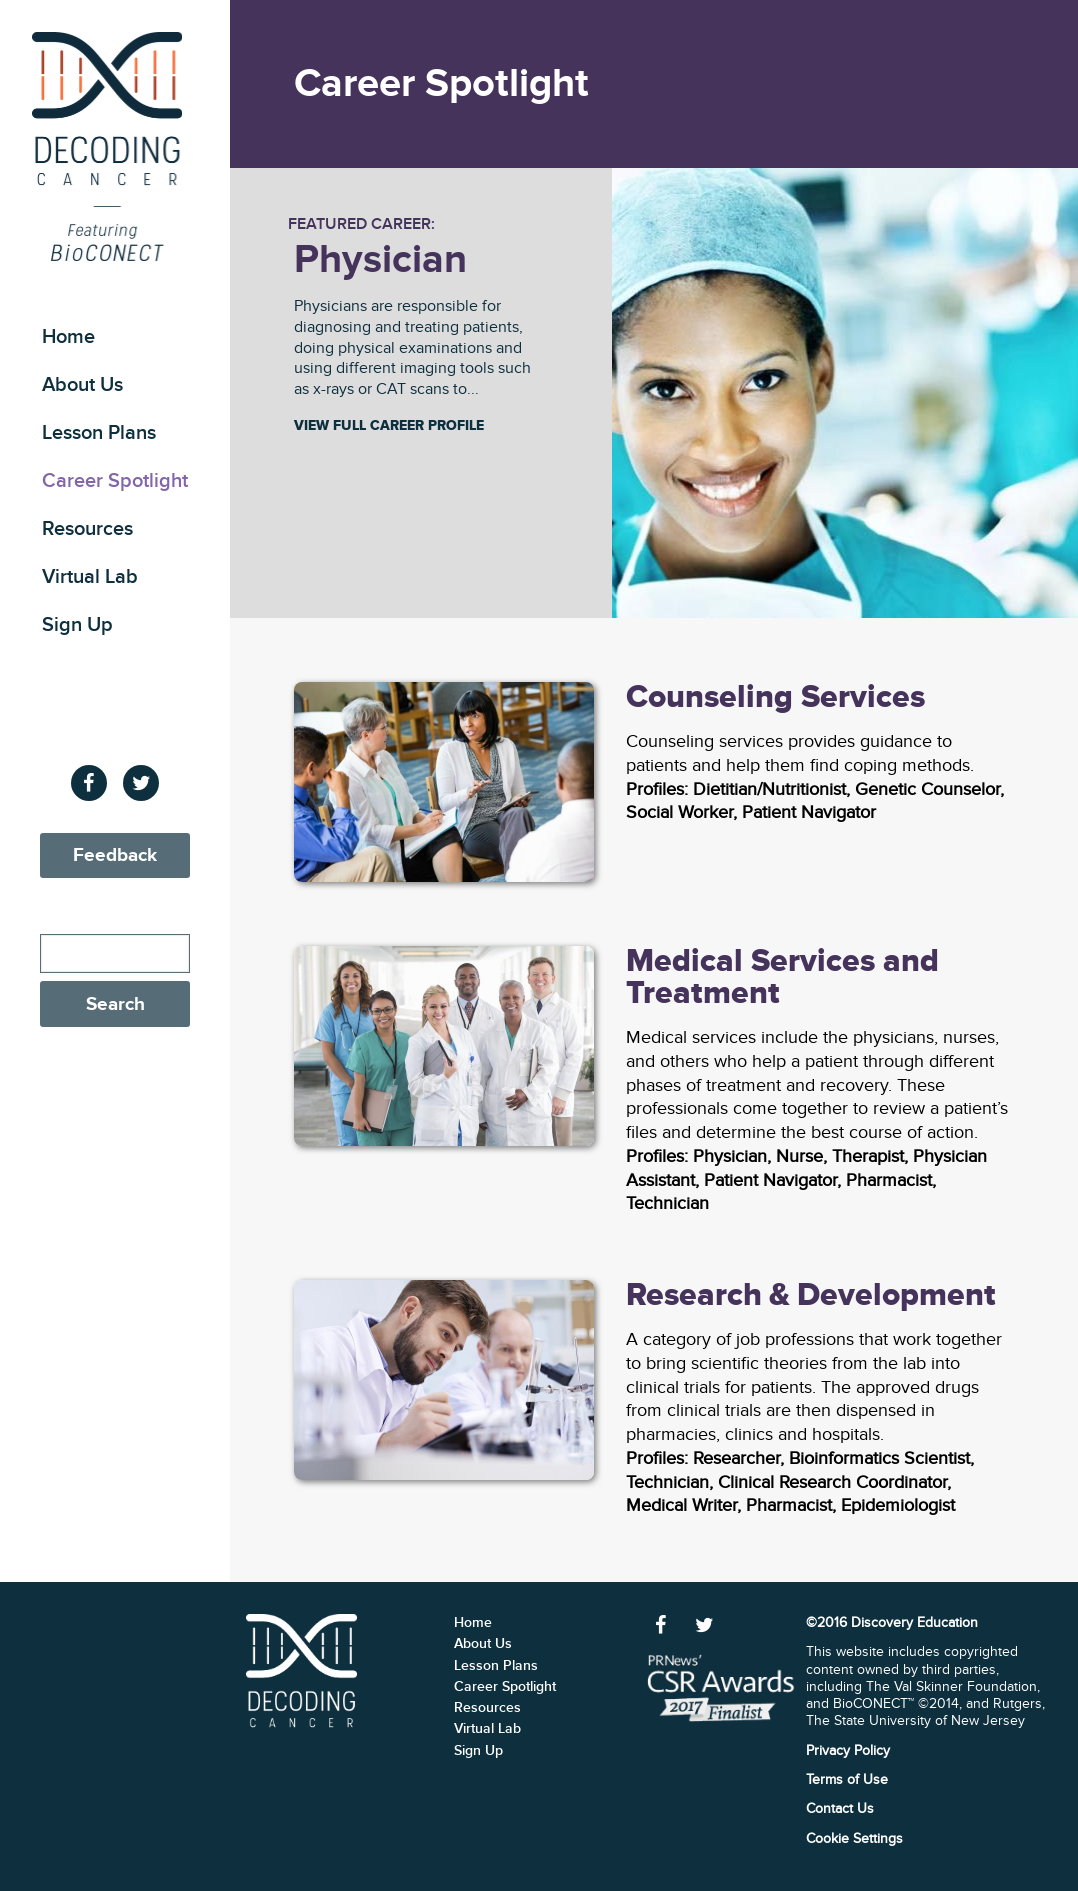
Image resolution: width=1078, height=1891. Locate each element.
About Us (82, 385)
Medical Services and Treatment (782, 977)
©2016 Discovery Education (892, 1622)
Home (68, 337)
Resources (87, 529)
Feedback (115, 855)
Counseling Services (775, 697)
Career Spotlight (115, 481)
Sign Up (77, 625)
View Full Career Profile (389, 426)
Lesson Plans (99, 433)
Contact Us (840, 1808)
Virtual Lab (90, 577)
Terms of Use (847, 1779)
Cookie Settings (854, 1838)
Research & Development (811, 1295)
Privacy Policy (848, 1750)
